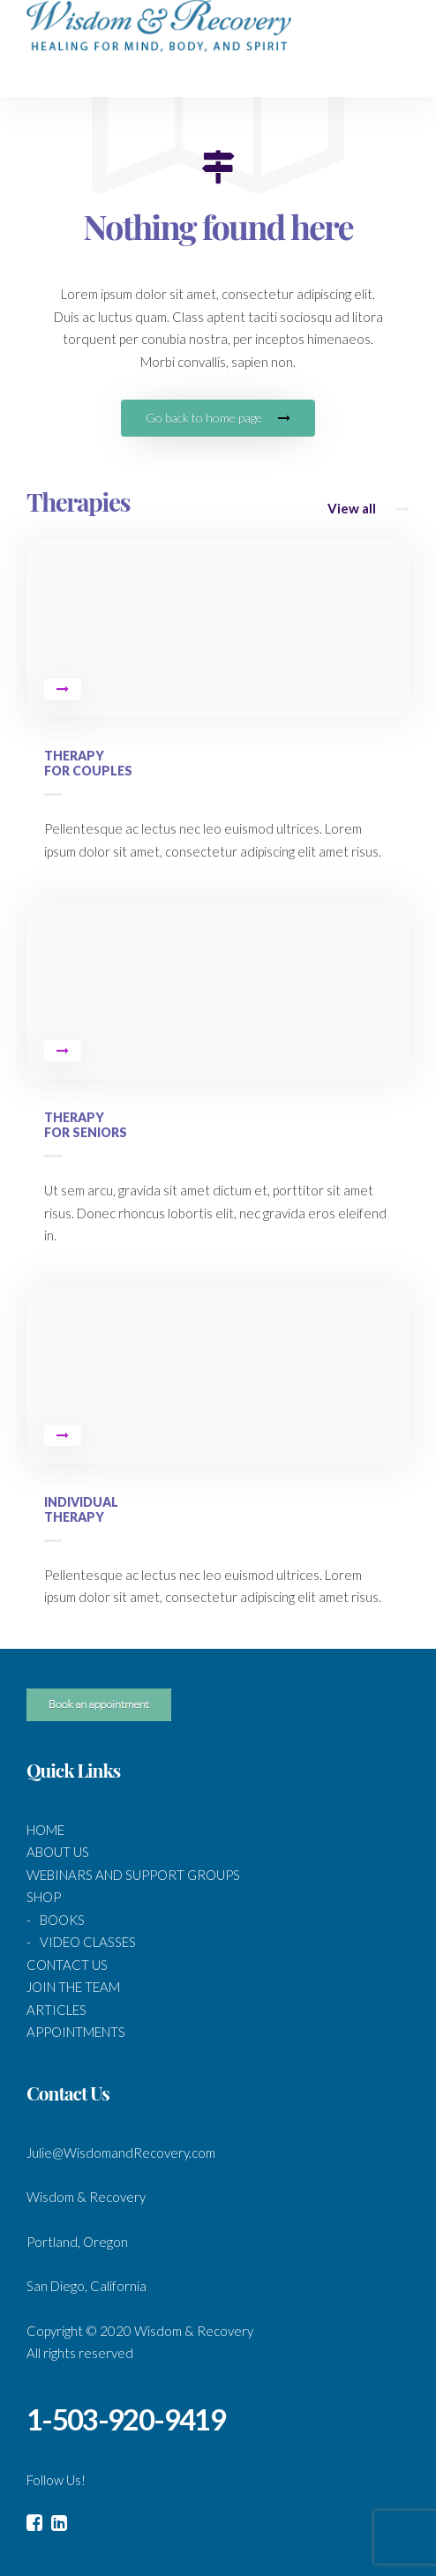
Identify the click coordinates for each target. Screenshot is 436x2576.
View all (368, 508)
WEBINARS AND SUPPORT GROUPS (133, 1875)
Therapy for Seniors (85, 1125)
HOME (45, 1830)
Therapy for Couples (88, 763)
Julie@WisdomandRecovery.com (120, 2152)
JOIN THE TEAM (73, 1987)
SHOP (43, 1897)
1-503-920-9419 (125, 2419)
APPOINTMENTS (75, 2032)
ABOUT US (57, 1852)
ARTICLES (56, 2010)
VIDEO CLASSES (88, 1942)
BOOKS (62, 1920)
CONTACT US (67, 1965)
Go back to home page (218, 417)
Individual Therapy (81, 1509)
